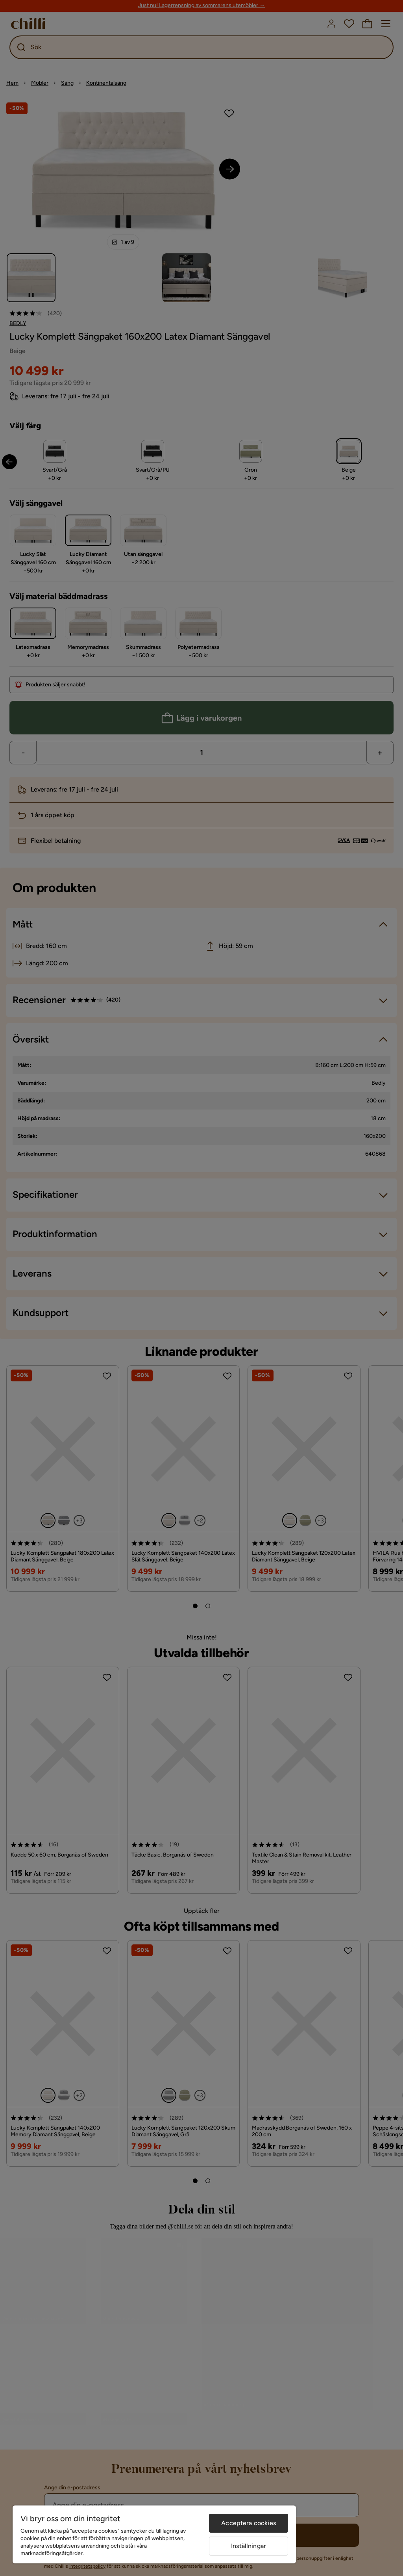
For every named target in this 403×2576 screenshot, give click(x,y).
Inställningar (248, 2546)
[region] (154, 2534)
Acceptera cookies (248, 2523)
